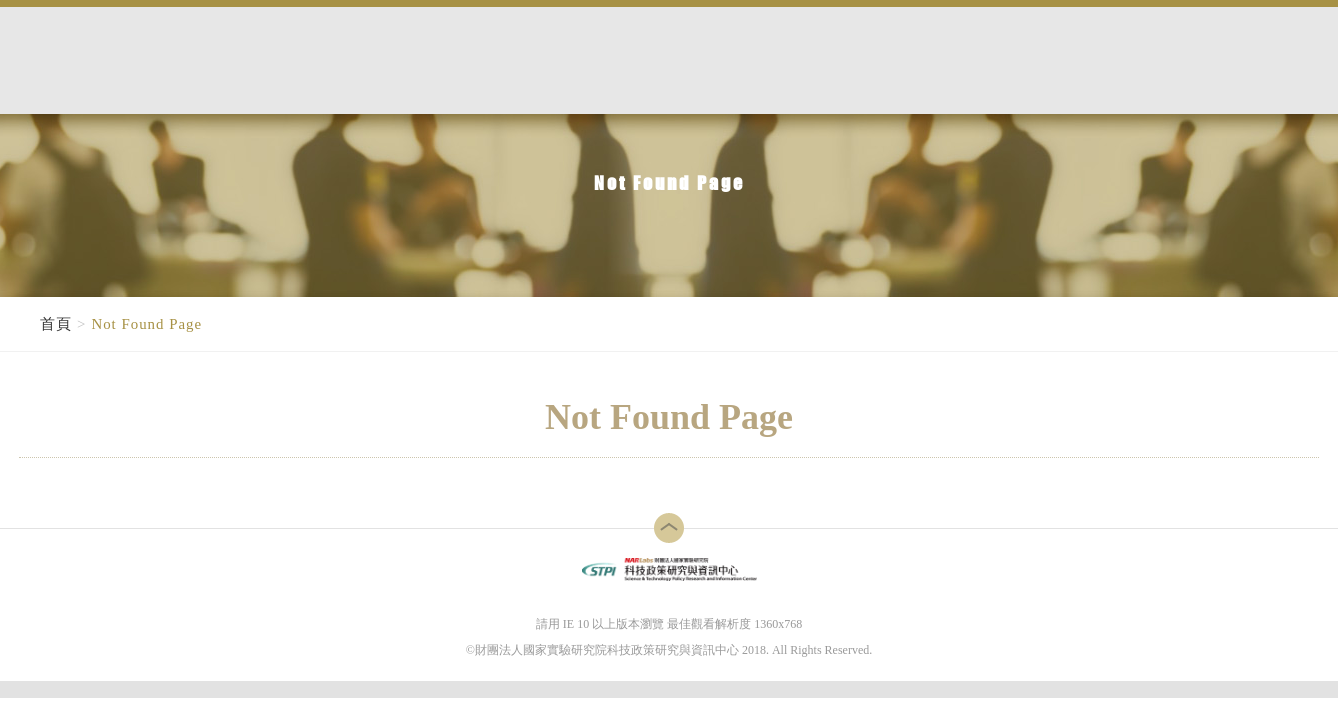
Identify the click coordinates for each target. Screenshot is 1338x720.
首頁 (56, 324)
